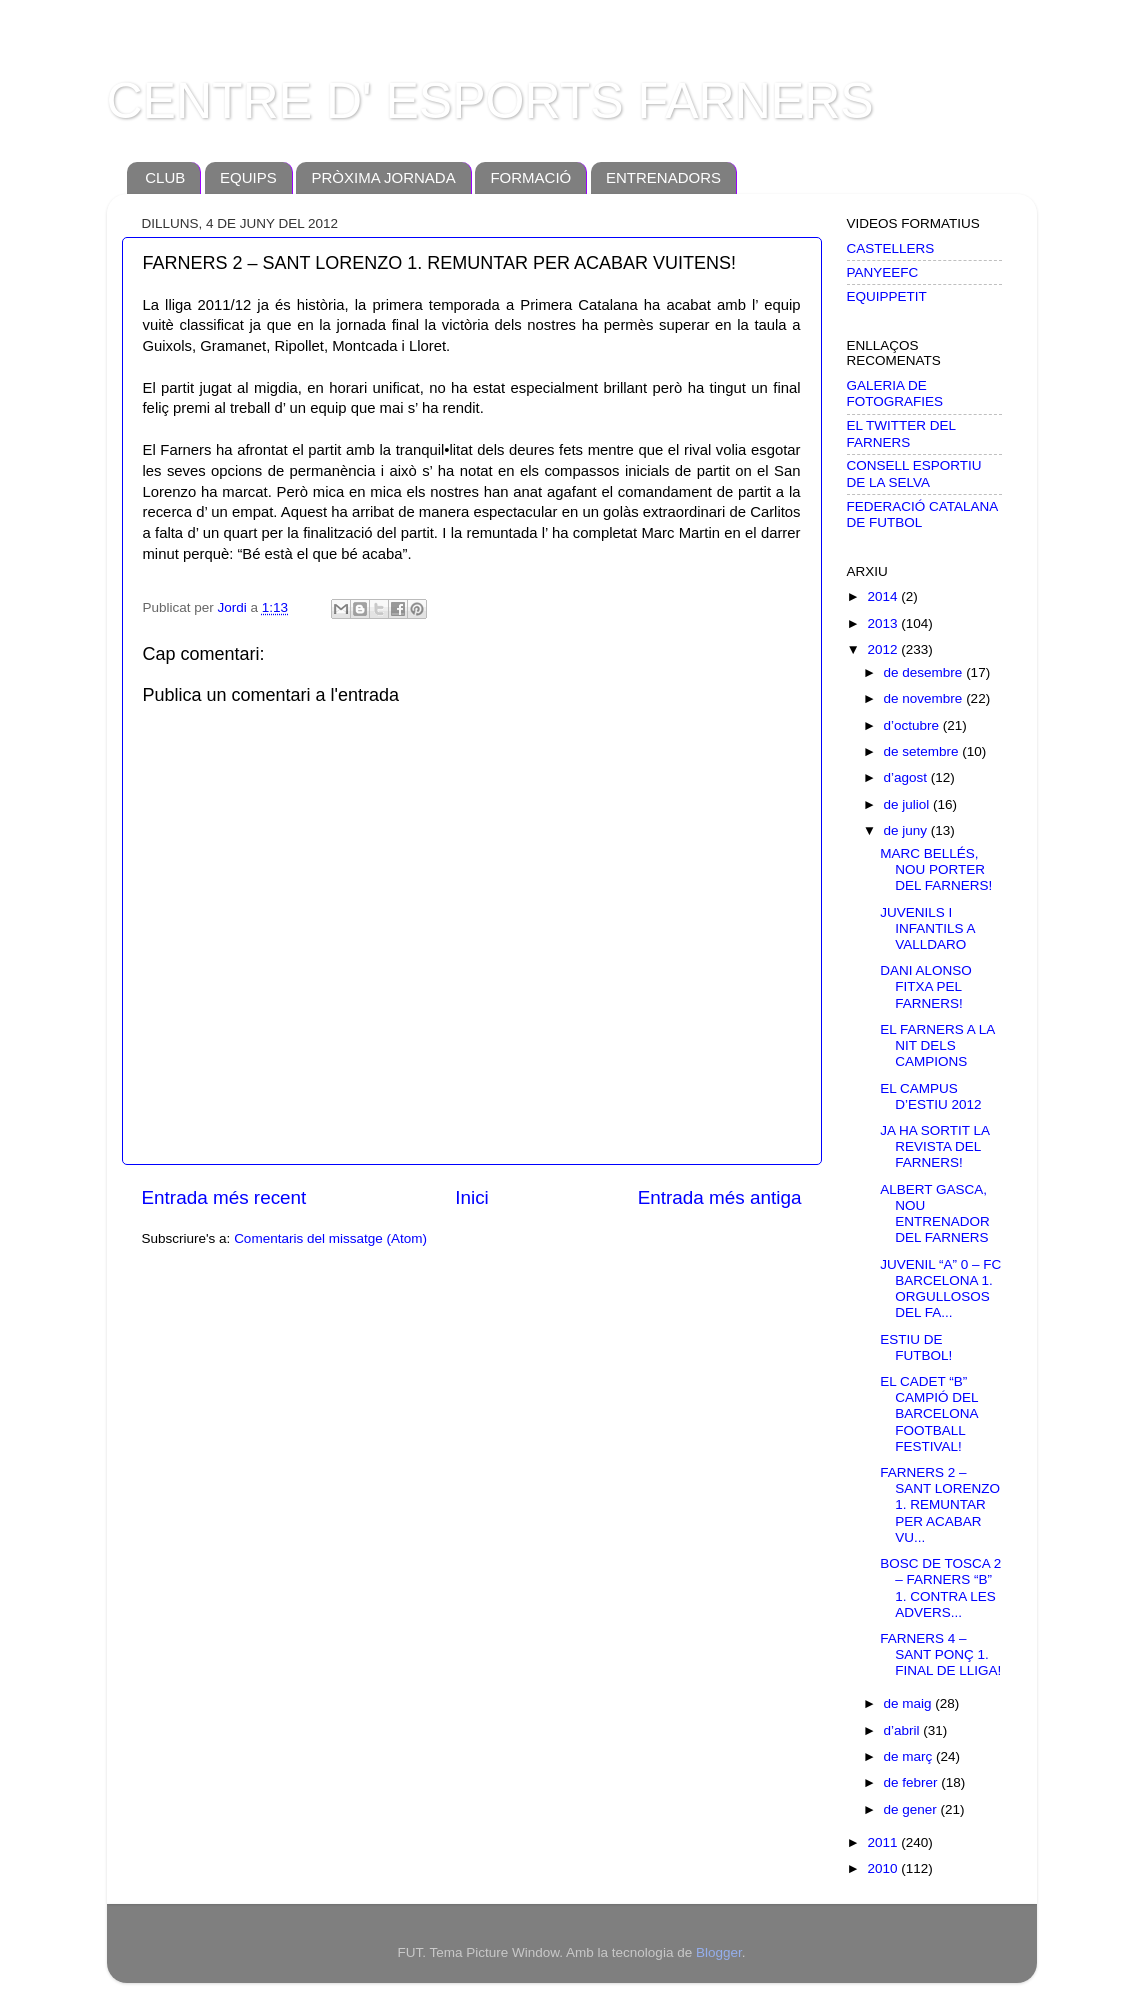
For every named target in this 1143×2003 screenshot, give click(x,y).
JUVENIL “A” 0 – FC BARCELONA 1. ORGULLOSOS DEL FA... (940, 1289)
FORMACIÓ (530, 177)
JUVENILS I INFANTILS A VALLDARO (927, 928)
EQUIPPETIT (887, 296)
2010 (884, 1868)
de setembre (923, 751)
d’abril (904, 1730)
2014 (884, 596)
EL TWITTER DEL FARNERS (901, 433)
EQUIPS (248, 177)
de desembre (925, 672)
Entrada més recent (224, 1197)
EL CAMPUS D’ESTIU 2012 (930, 1096)
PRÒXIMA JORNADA (383, 177)
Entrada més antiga (720, 1197)
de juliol (909, 804)
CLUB (165, 177)
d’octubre (913, 725)
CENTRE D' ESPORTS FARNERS (490, 101)
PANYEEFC (883, 272)
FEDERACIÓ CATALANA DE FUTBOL (922, 514)
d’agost (907, 777)
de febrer (913, 1782)
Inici (472, 1197)
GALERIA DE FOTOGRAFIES (895, 393)
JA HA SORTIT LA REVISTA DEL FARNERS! (934, 1146)
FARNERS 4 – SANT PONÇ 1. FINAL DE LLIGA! (940, 1654)
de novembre (925, 698)
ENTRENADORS (663, 177)
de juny (907, 830)
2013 (884, 623)
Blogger (719, 1952)
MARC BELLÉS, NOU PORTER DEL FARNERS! (936, 869)
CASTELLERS (891, 248)
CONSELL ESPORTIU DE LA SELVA (914, 473)
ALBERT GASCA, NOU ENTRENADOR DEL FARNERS (935, 1214)
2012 (884, 649)
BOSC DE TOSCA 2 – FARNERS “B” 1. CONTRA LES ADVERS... (940, 1588)
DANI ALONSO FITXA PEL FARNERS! (926, 986)
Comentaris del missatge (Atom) (330, 1238)
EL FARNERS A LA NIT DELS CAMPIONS (937, 1045)
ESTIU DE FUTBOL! (916, 1347)
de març (910, 1756)
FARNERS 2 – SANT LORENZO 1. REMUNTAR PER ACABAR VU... (940, 1505)
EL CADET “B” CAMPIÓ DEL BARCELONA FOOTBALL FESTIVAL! (929, 1414)
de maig (910, 1703)
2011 (884, 1842)
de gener (912, 1809)
